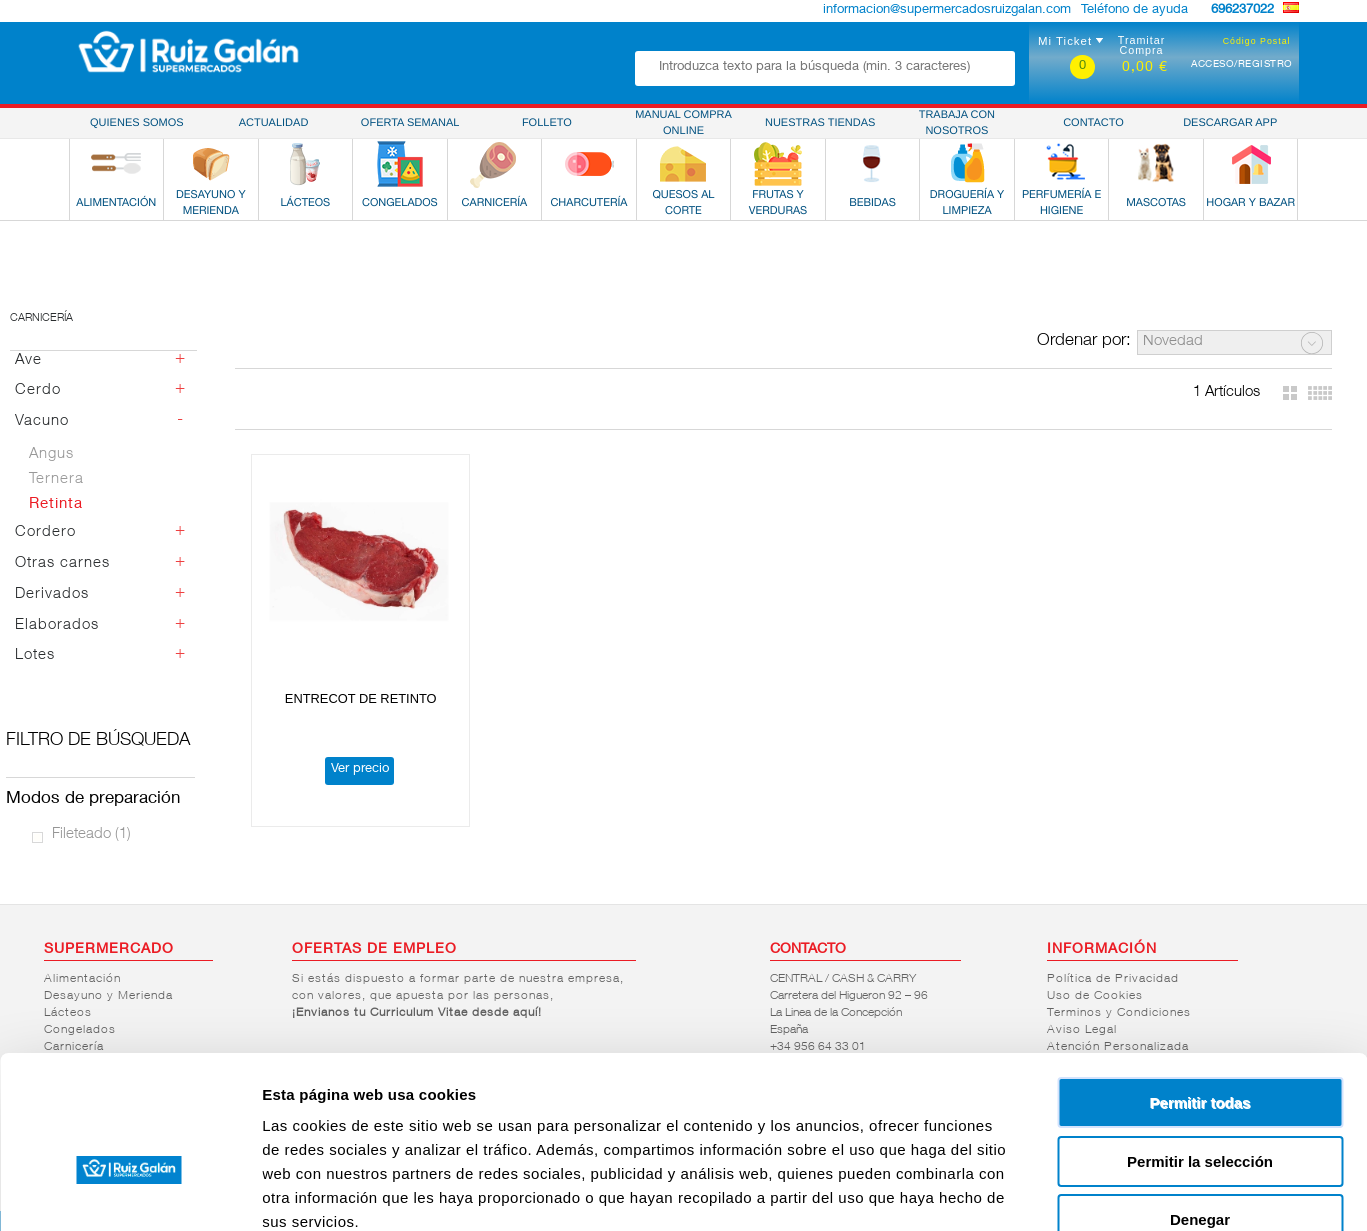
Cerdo (38, 390)
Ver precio (350, 751)
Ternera (56, 479)
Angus (51, 454)
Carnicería (41, 318)
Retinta (56, 504)
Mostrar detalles (1082, 1191)
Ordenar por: (1084, 341)
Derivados (52, 594)
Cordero (45, 532)
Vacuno (42, 421)
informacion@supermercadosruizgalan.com (947, 10)
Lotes (35, 655)
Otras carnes (62, 563)
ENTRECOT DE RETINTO (352, 680)
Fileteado (91, 834)
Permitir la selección (1200, 1045)
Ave (28, 360)
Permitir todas (1200, 986)
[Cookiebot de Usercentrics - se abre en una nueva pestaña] (129, 1192)
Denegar (1200, 1103)
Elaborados (57, 625)
